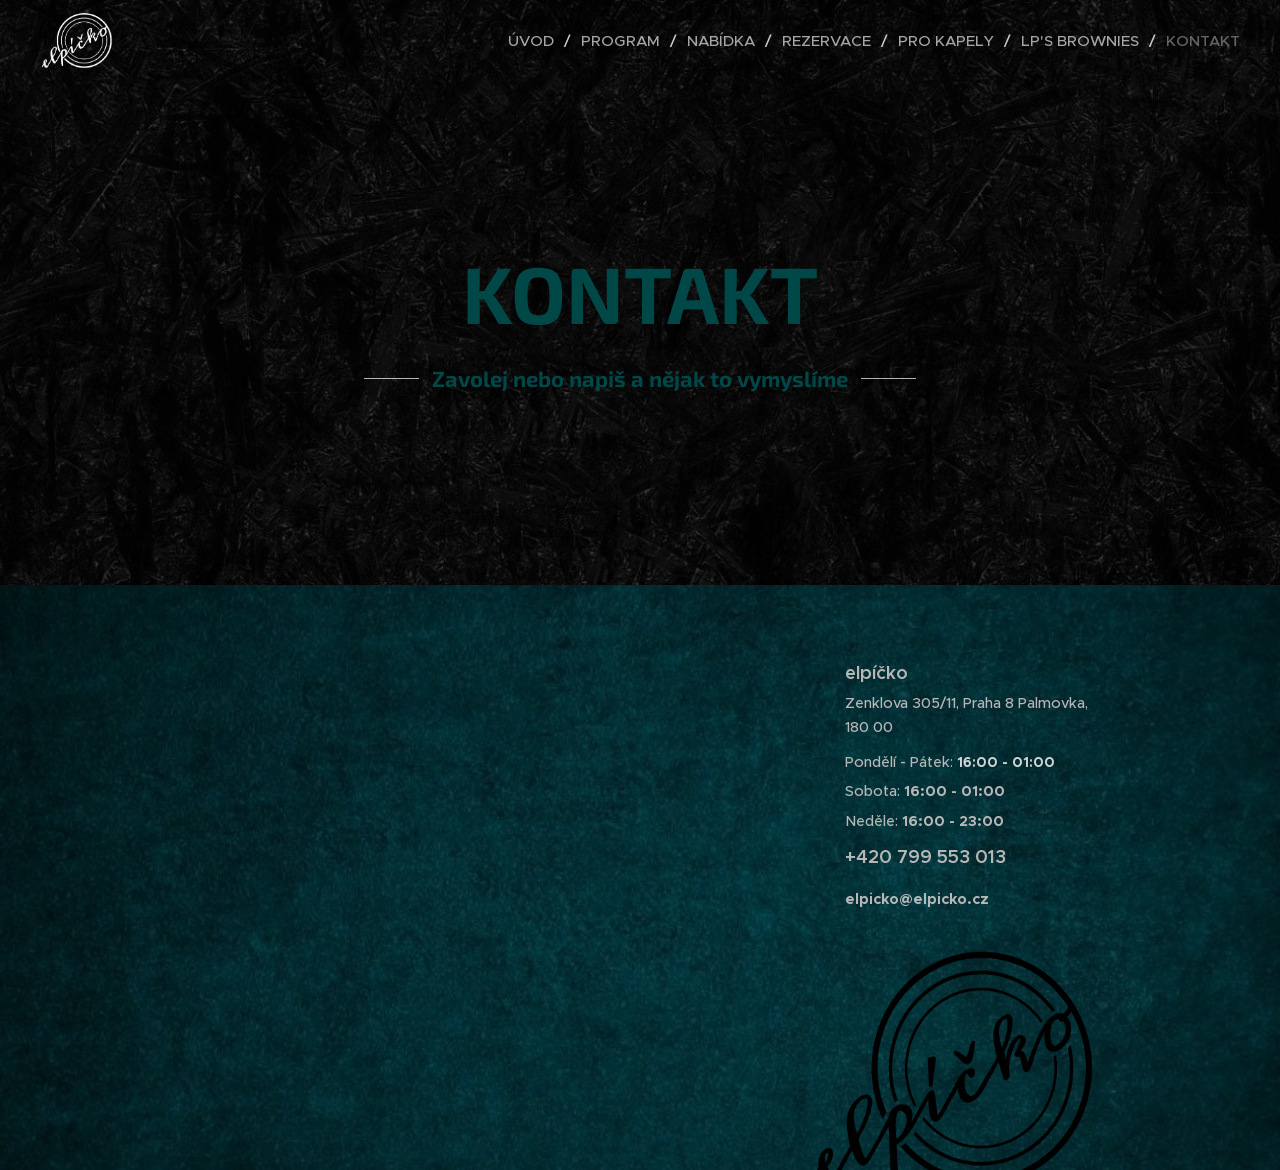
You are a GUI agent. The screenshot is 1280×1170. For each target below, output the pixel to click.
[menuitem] (537, 41)
